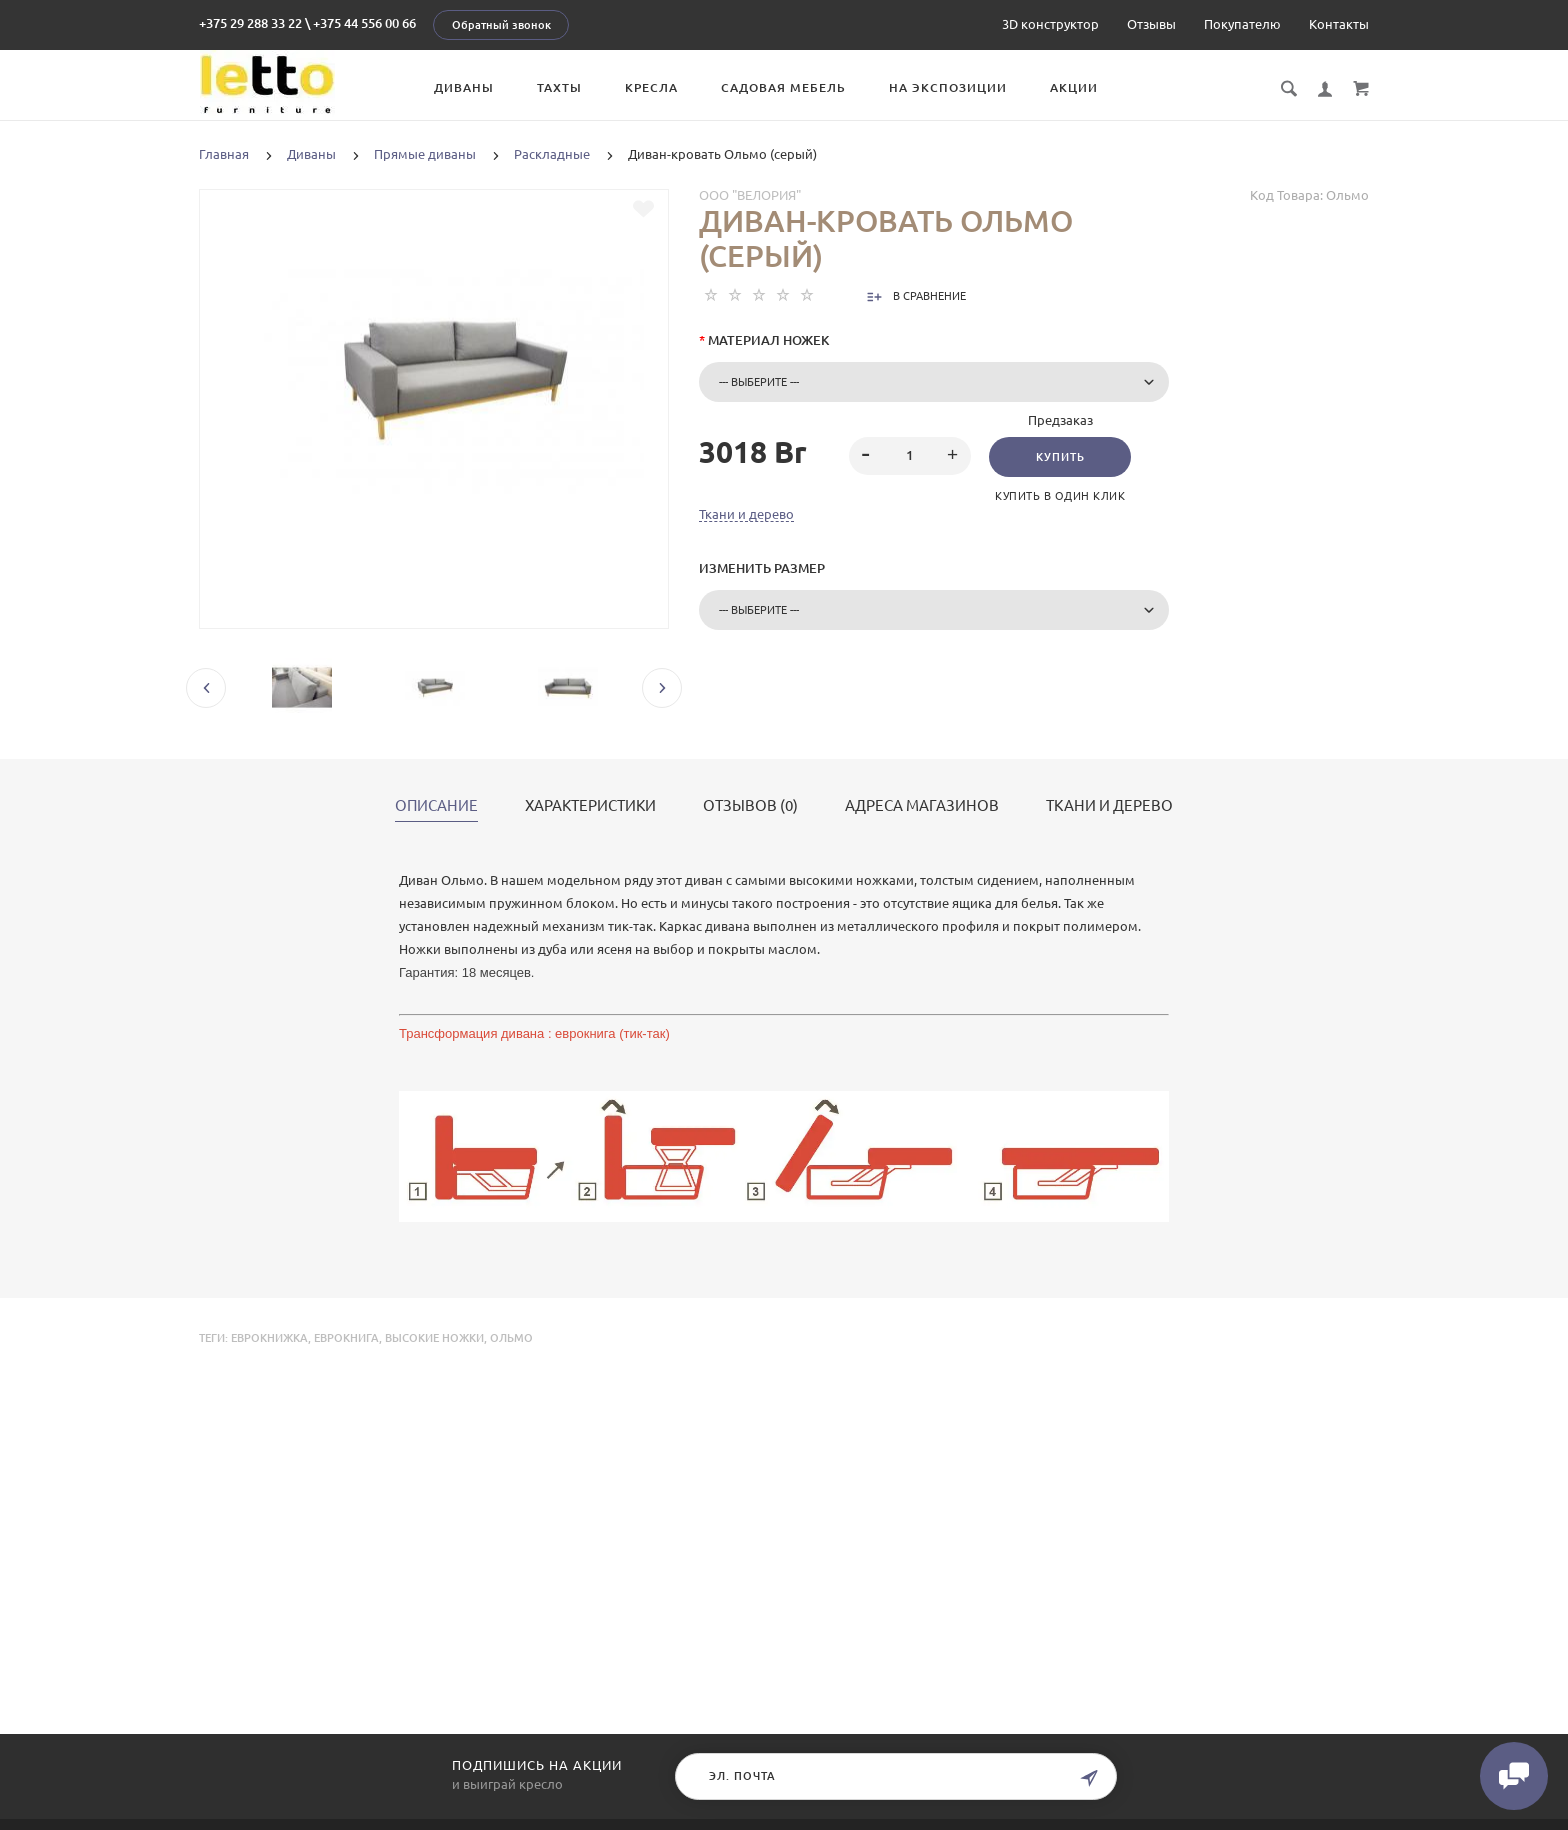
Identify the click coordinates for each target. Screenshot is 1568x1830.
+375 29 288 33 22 (250, 23)
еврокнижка (269, 1338)
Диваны (467, 87)
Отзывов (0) (750, 806)
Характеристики (590, 806)
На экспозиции (951, 87)
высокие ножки (434, 1338)
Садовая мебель (786, 87)
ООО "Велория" (750, 195)
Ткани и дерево (746, 514)
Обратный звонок (501, 25)
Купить (1060, 457)
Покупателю (1242, 24)
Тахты (562, 87)
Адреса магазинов (922, 806)
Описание (436, 806)
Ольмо (511, 1338)
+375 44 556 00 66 (364, 23)
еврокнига (346, 1338)
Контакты (1339, 24)
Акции (1077, 87)
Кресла (654, 87)
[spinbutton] (910, 456)
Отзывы (1151, 24)
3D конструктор (1050, 24)
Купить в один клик (1061, 496)
